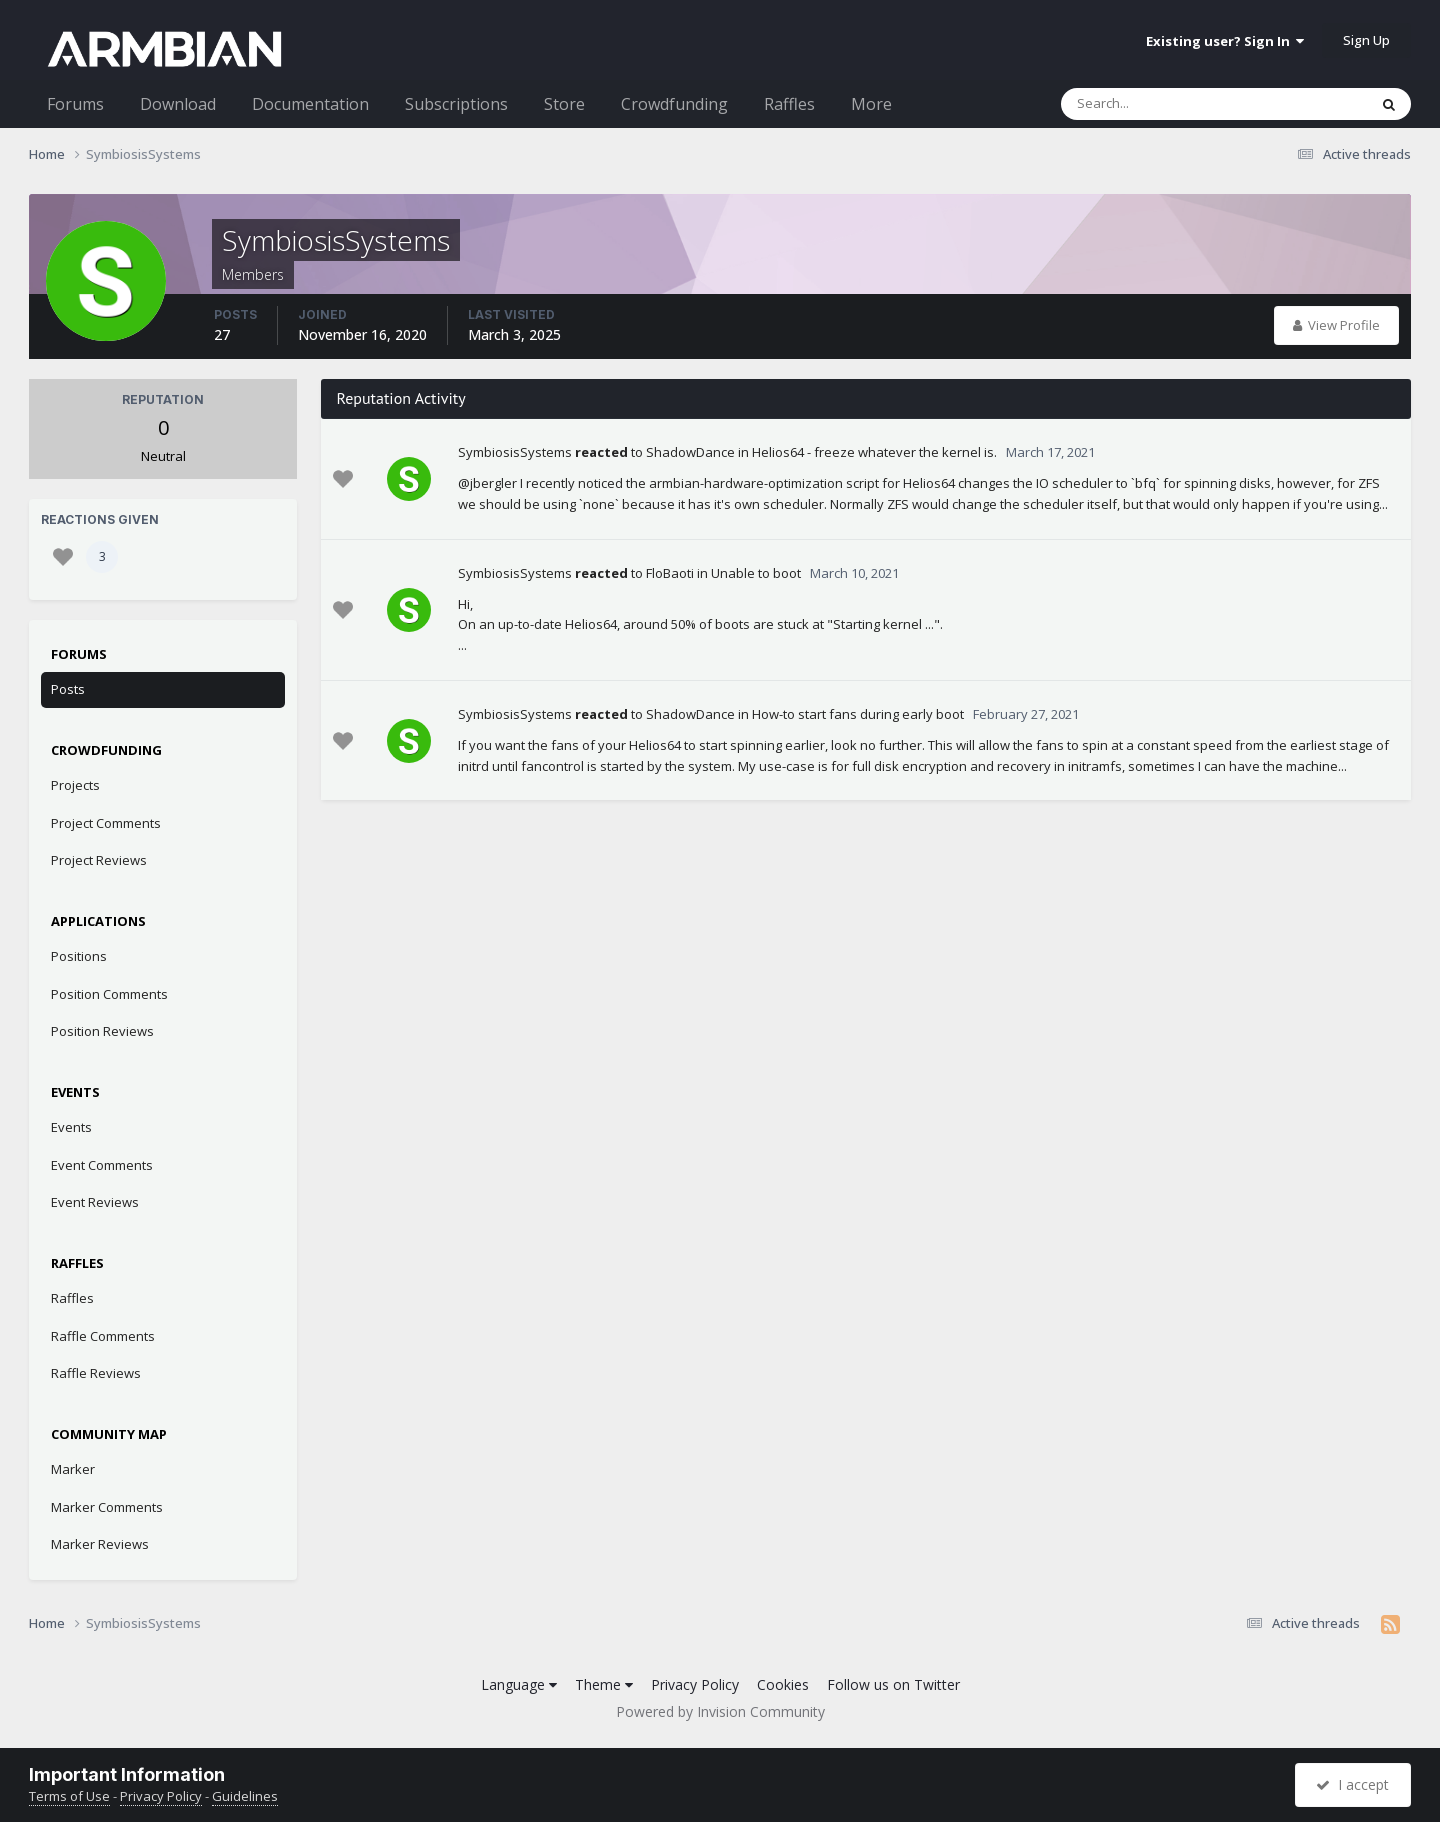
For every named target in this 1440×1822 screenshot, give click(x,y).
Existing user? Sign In (1225, 41)
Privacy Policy (695, 1684)
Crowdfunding (674, 104)
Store (564, 104)
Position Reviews (102, 1031)
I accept (1352, 1784)
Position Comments (109, 994)
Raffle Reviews (96, 1373)
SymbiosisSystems (515, 452)
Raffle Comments (103, 1336)
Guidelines (245, 1796)
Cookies (783, 1684)
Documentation (310, 104)
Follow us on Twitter (893, 1684)
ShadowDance (690, 452)
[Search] (1162, 104)
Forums (75, 104)
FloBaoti (670, 573)
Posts (68, 689)
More (871, 104)
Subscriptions (456, 104)
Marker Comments (107, 1507)
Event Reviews (95, 1202)
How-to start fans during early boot (858, 714)
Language (519, 1684)
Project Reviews (99, 860)
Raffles (789, 104)
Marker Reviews (100, 1544)
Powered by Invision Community (720, 1711)
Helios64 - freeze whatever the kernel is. (874, 452)
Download (178, 104)
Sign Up (1366, 40)
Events (71, 1127)
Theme (604, 1684)
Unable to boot (756, 573)
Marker (73, 1469)
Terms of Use (69, 1796)
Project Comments (106, 823)
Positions (79, 956)
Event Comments (102, 1165)
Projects (75, 785)
